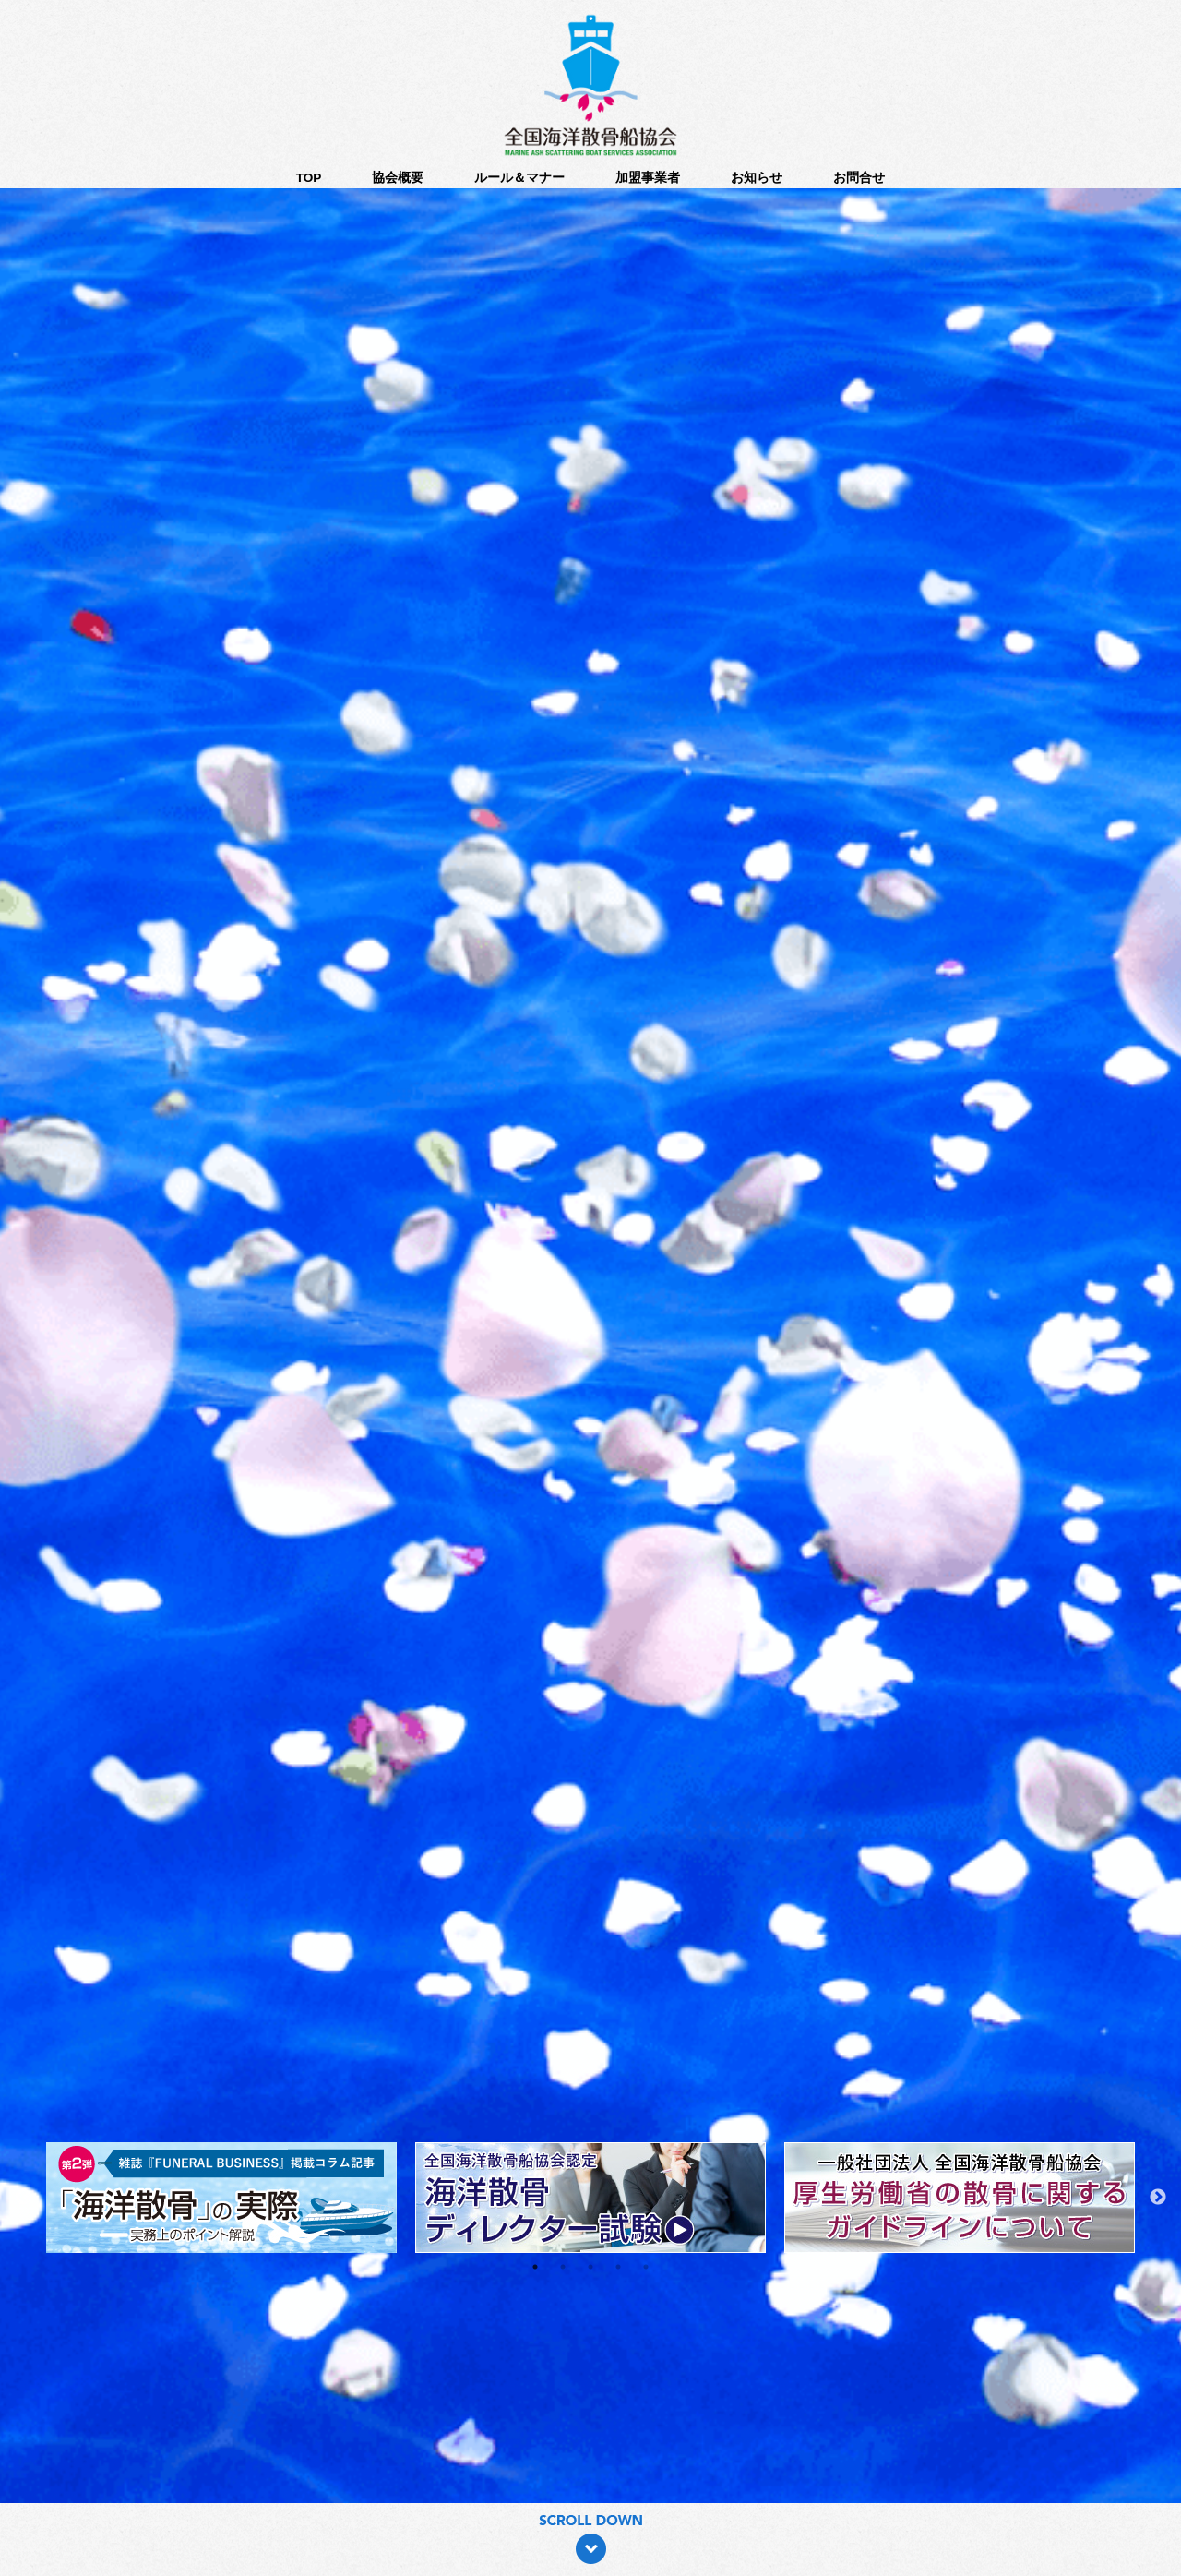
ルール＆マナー (519, 178)
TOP (309, 178)
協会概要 (397, 178)
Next (1158, 2197)
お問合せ (859, 178)
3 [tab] (590, 2267)
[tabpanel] (590, 2197)
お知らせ (756, 178)
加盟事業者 (647, 178)
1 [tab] (535, 2267)
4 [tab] (618, 2267)
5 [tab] (646, 2267)
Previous (23, 2197)
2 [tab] (563, 2267)
